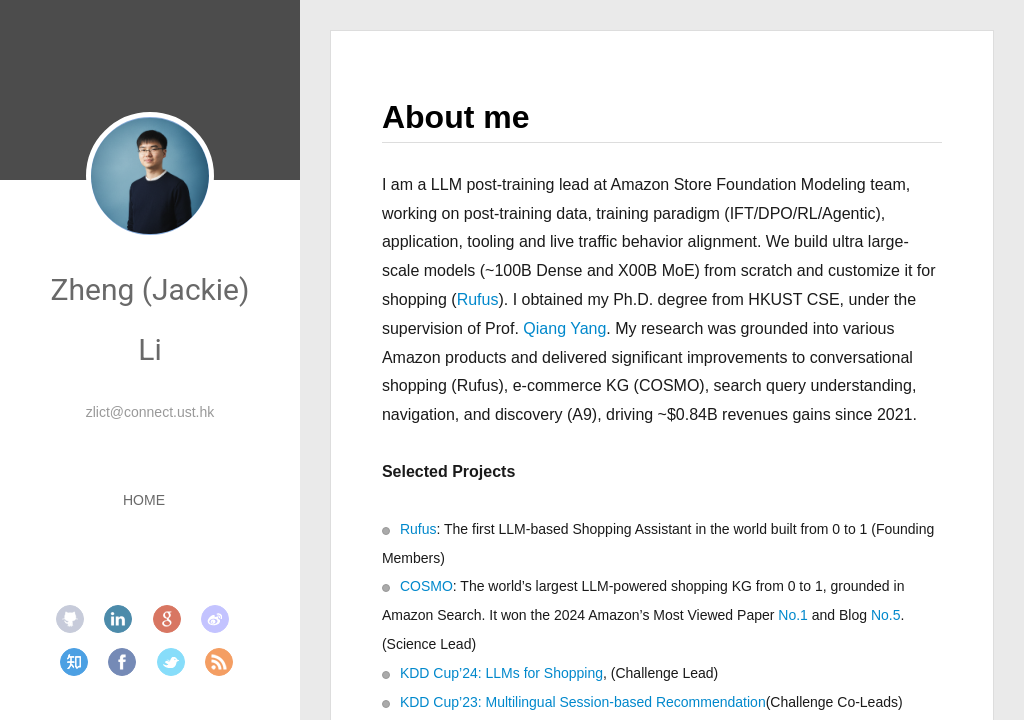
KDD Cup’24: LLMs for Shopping (501, 673)
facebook (122, 662)
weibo (215, 619)
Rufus (478, 299)
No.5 (886, 615)
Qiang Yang (564, 328)
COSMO (426, 586)
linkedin (118, 619)
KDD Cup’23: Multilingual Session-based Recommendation (583, 702)
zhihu (74, 662)
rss (219, 662)
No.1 (793, 615)
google (167, 619)
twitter (171, 662)
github (70, 619)
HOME (144, 500)
